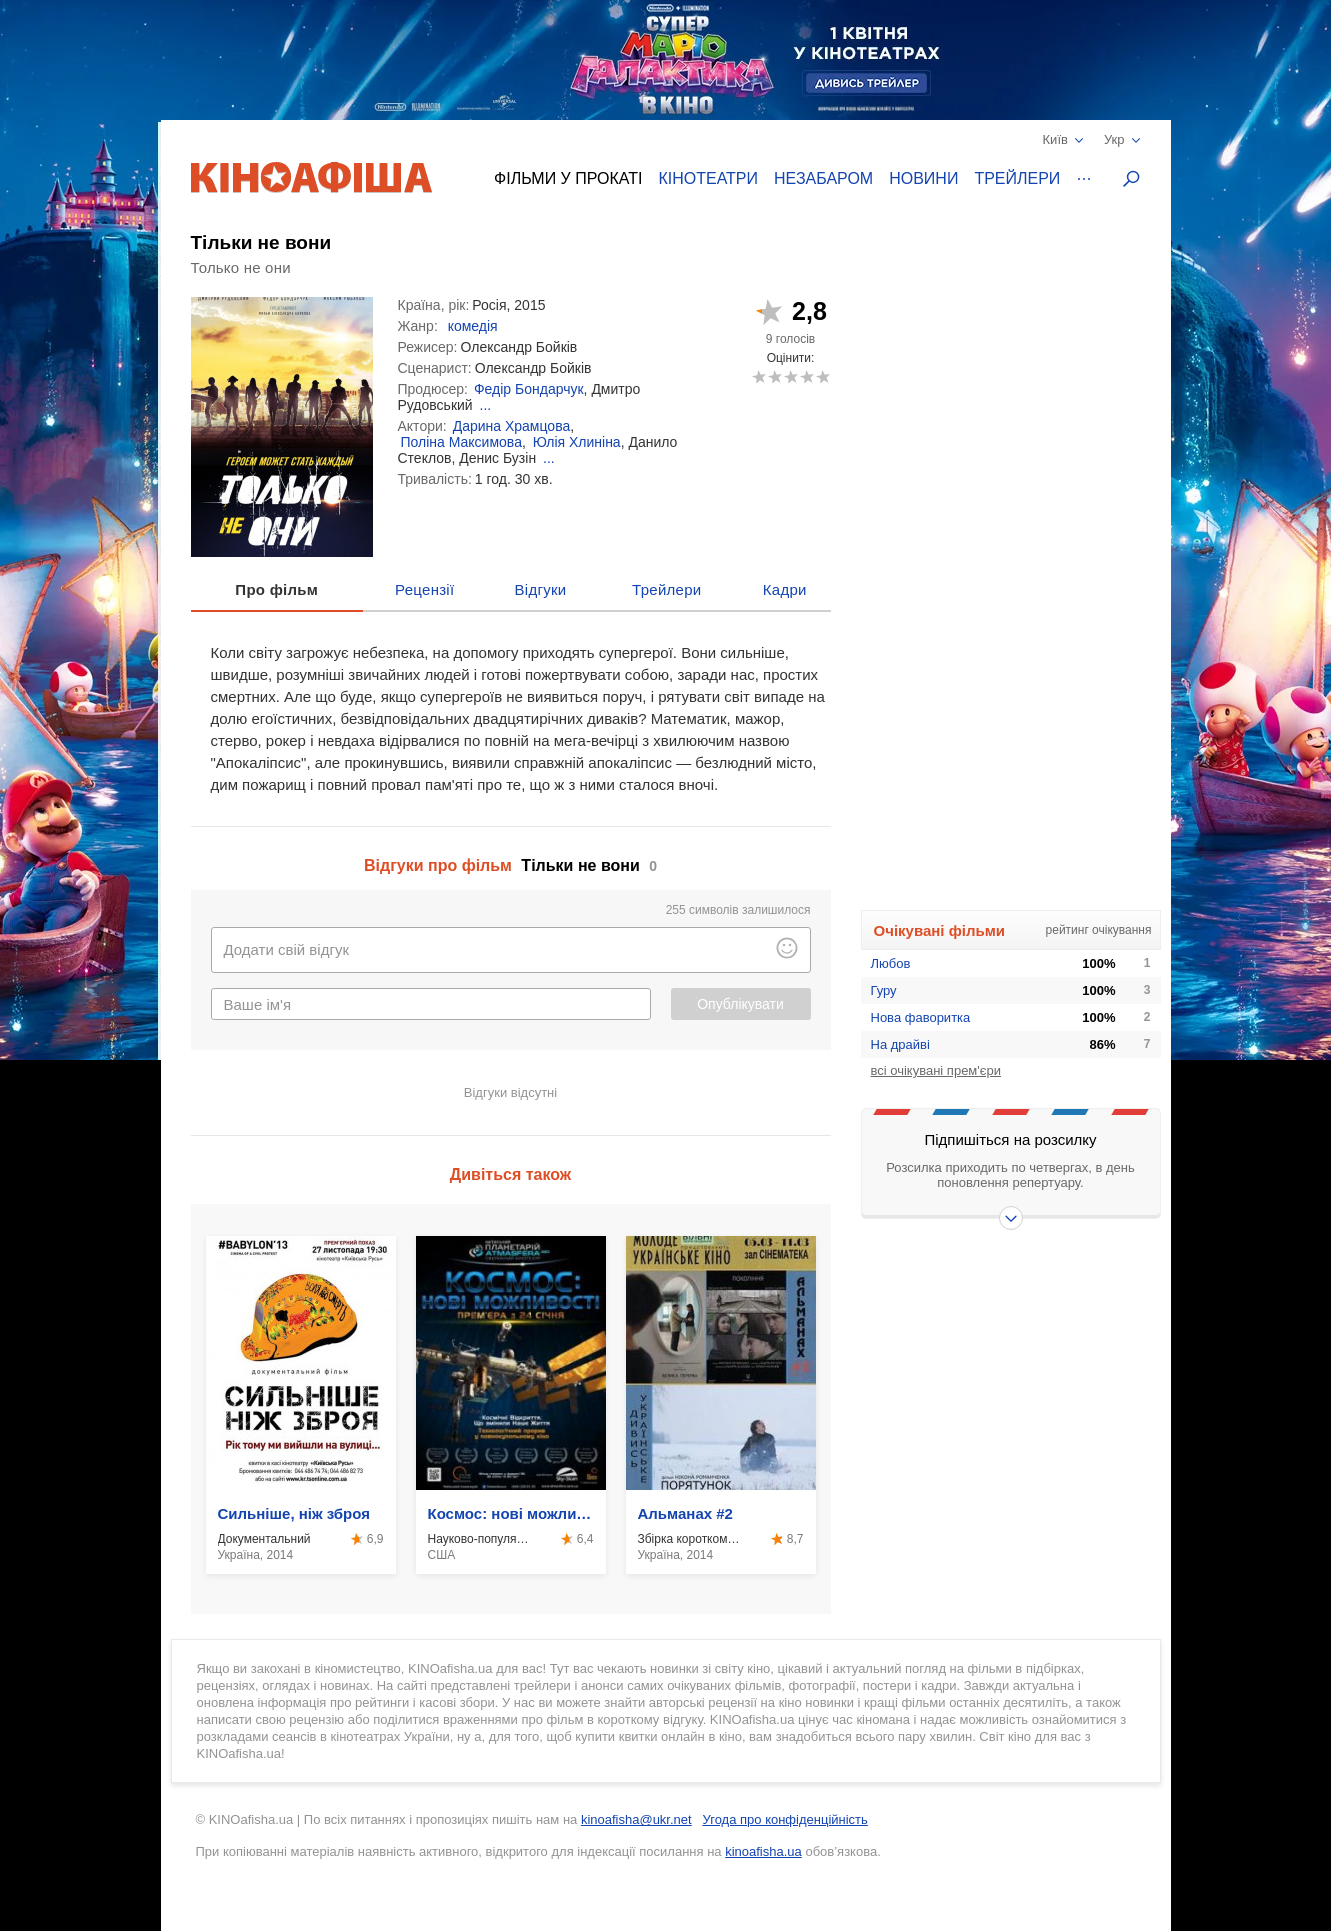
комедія (473, 326)
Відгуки (541, 589)
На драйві (900, 1044)
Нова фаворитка (921, 1017)
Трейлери (1017, 178)
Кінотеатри (708, 178)
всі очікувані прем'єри (936, 1070)
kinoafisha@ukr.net (636, 1819)
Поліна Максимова (461, 442)
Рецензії (424, 589)
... (486, 405)
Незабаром (823, 178)
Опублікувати (740, 1004)
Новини (923, 178)
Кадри (785, 589)
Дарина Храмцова (512, 426)
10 (822, 376)
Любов (891, 963)
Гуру (884, 990)
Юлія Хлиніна (577, 442)
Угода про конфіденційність (785, 1819)
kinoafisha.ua (763, 1851)
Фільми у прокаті (568, 178)
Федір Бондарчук (529, 389)
